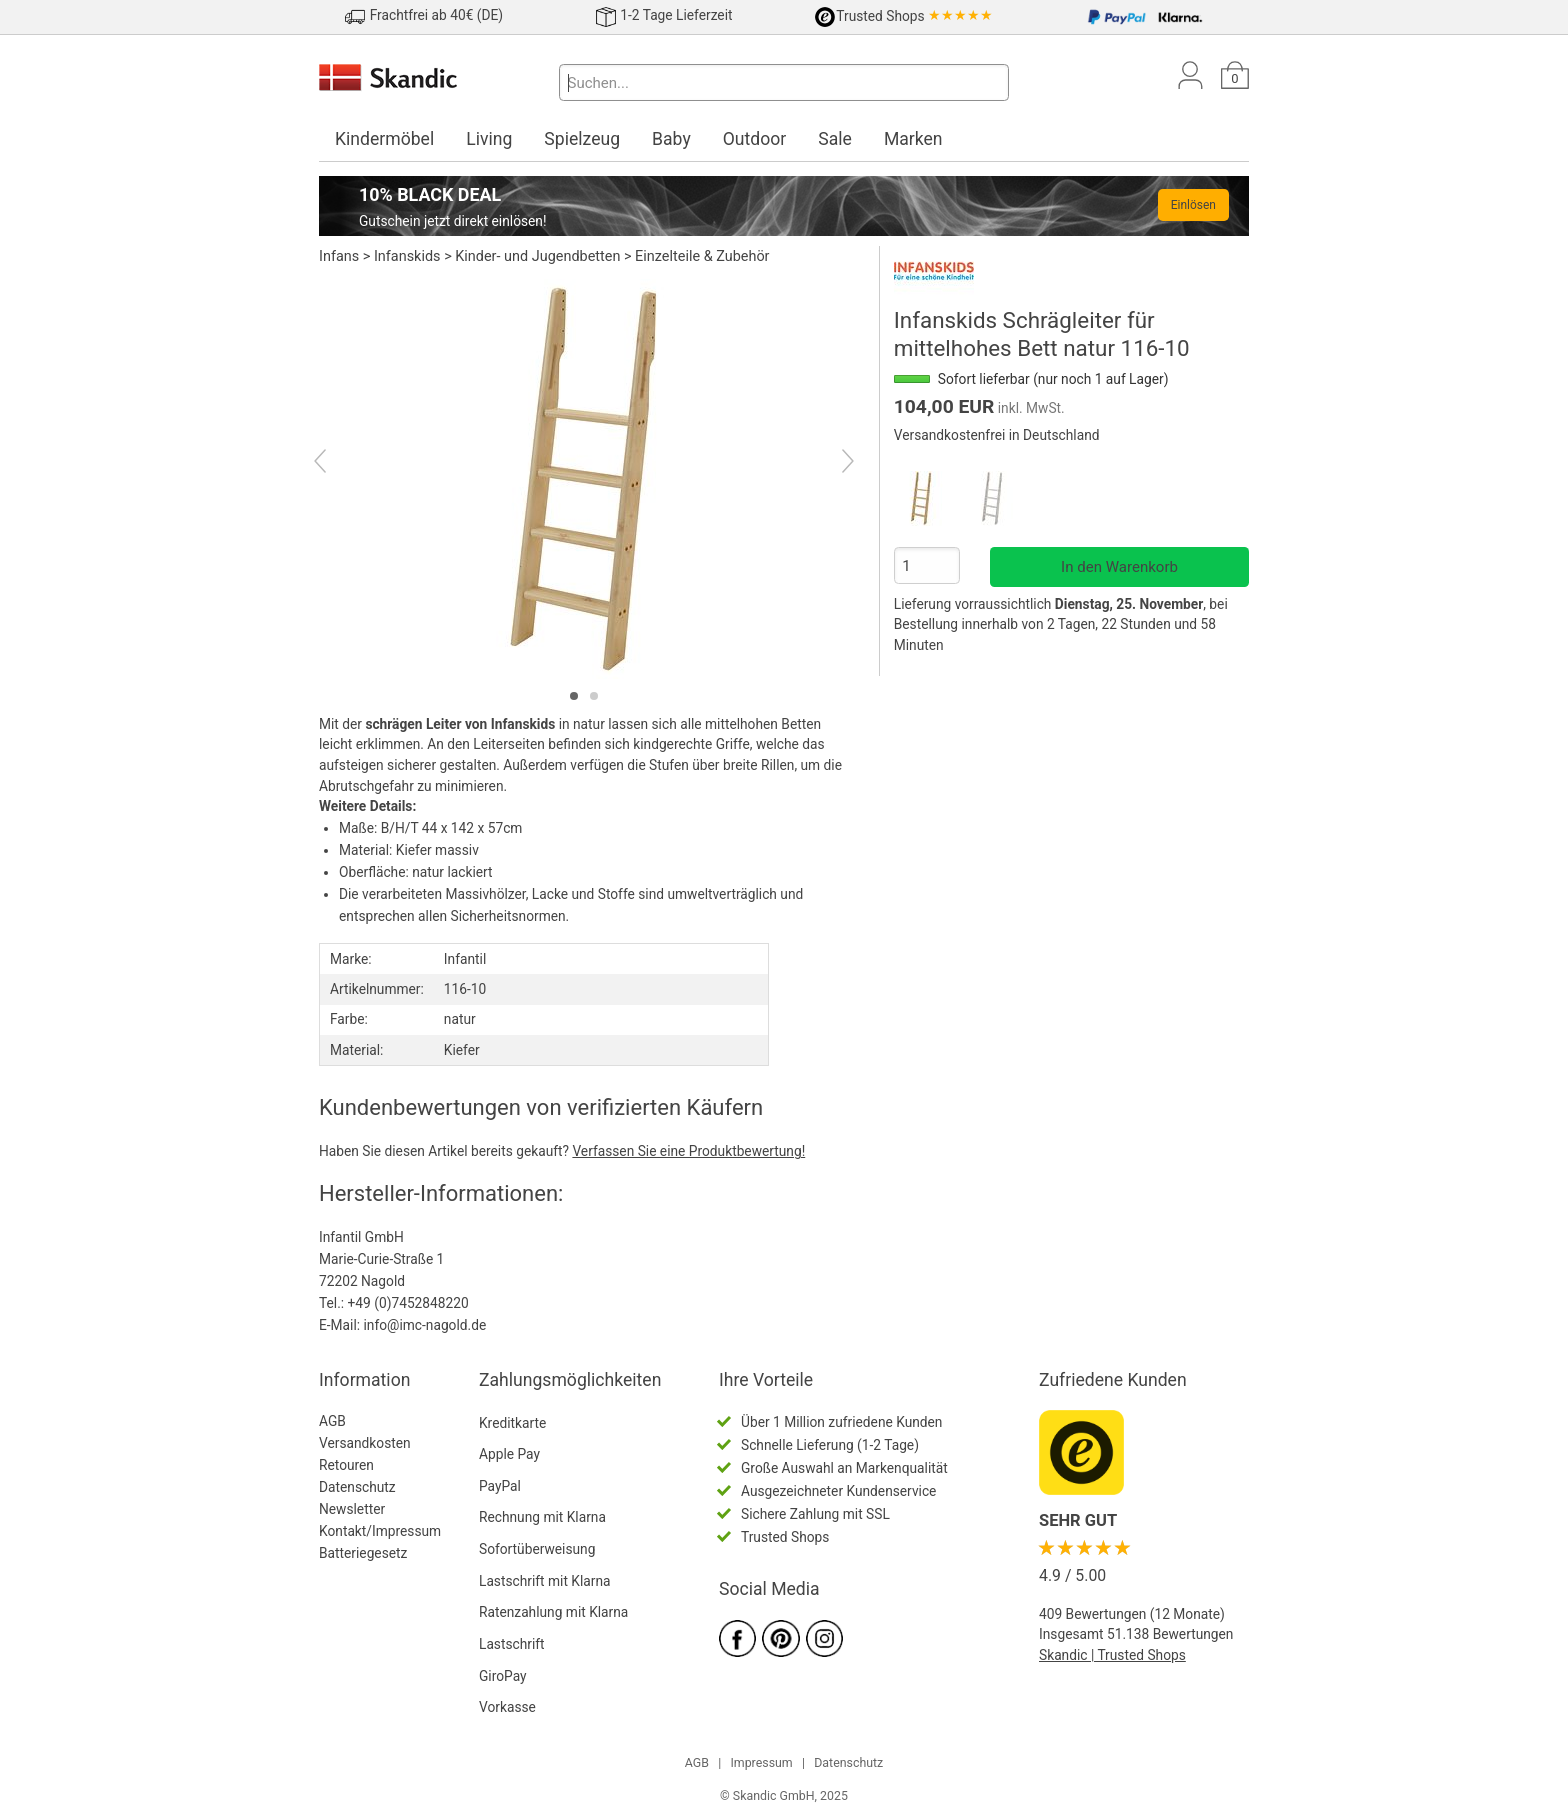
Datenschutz (357, 1487)
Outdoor (755, 139)
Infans (339, 256)
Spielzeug (582, 139)
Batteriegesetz (363, 1553)
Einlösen (1193, 205)
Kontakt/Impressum (380, 1531)
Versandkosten (365, 1443)
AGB (332, 1421)
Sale (835, 139)
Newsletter (352, 1509)
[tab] (574, 696)
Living (489, 139)
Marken (913, 139)
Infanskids (407, 256)
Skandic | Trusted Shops (1112, 1655)
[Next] (830, 463)
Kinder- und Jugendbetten (537, 256)
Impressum (761, 1763)
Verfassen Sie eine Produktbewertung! (688, 1151)
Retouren (346, 1465)
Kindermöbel (384, 139)
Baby (671, 139)
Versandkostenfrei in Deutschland (997, 435)
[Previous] (337, 463)
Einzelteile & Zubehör (702, 256)
